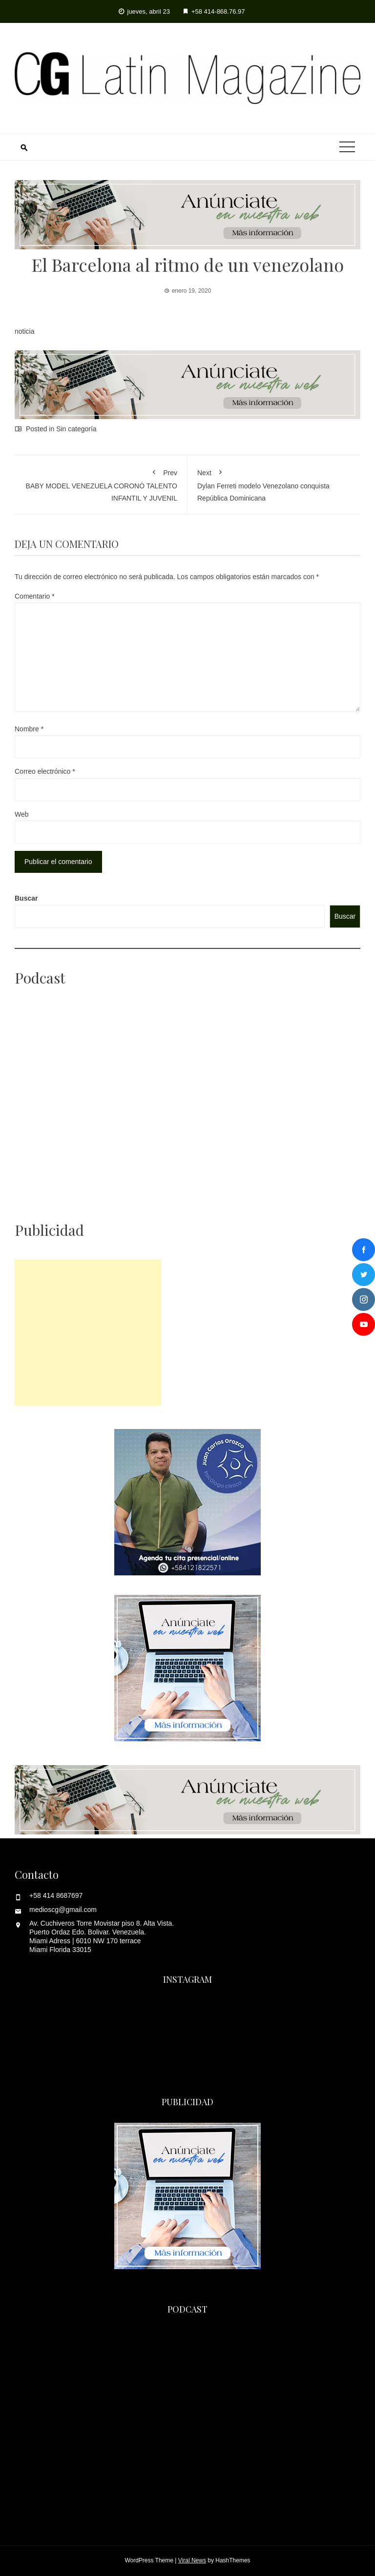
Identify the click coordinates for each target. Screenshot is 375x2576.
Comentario (35, 596)
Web (22, 814)
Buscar (26, 898)
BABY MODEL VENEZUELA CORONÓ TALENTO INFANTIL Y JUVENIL (100, 483)
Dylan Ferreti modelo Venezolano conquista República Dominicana (274, 483)
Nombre (29, 729)
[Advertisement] (88, 1332)
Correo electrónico (45, 771)
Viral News (192, 2560)
